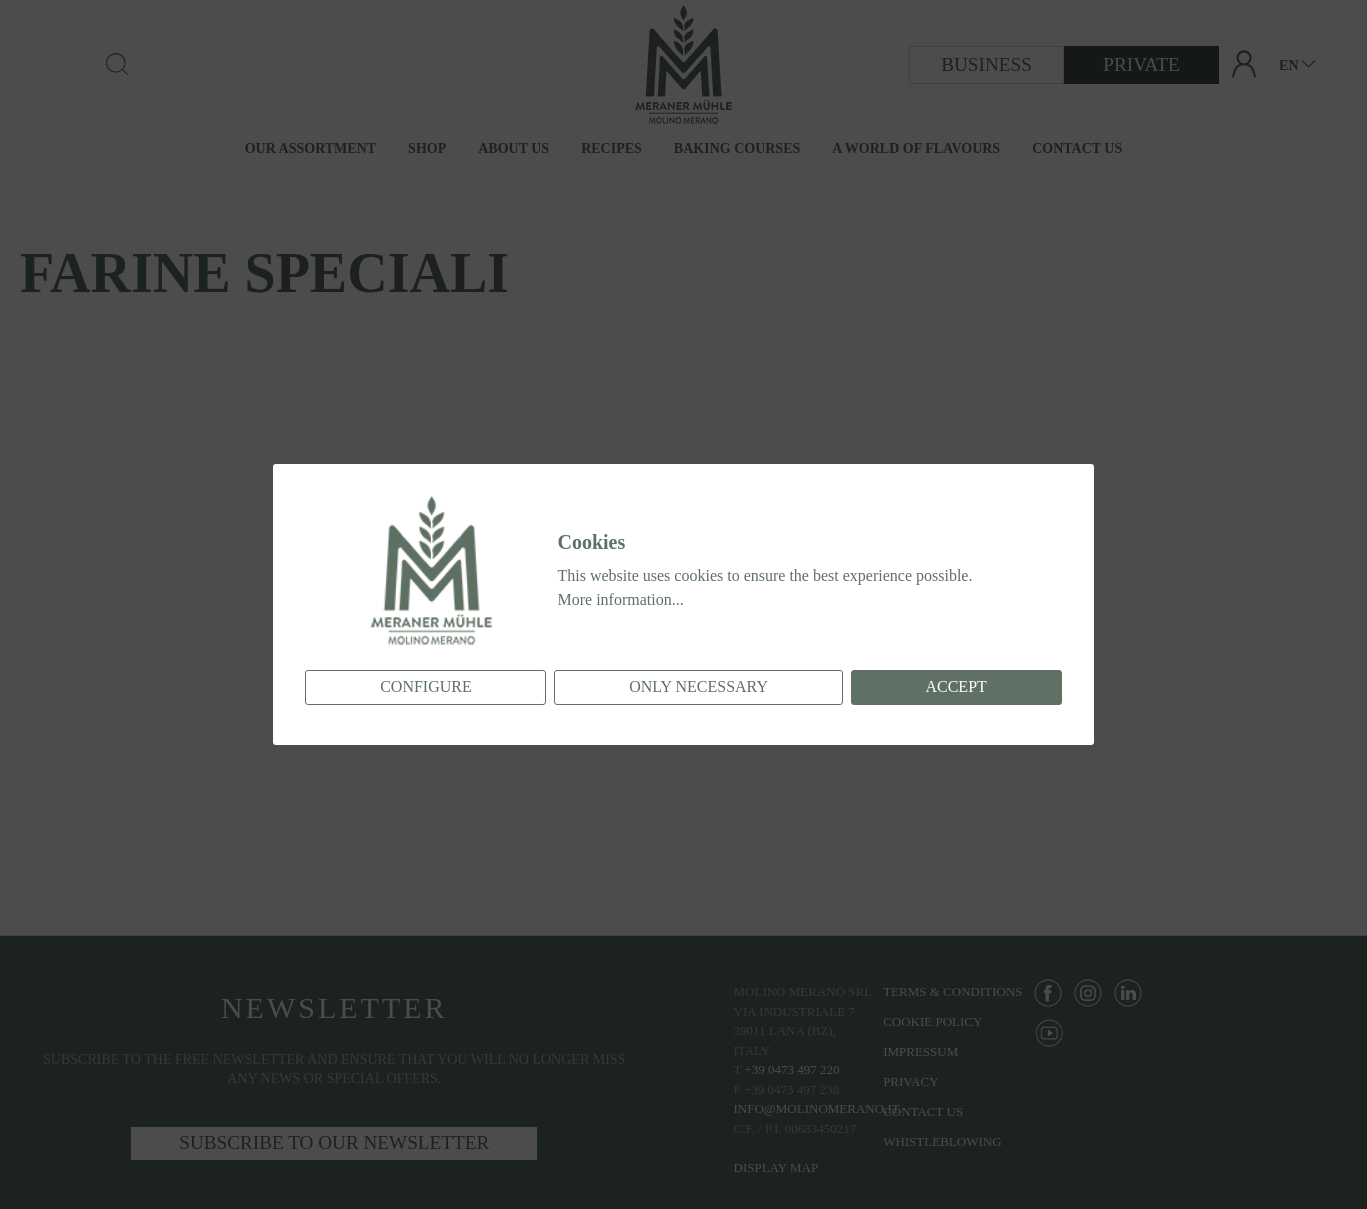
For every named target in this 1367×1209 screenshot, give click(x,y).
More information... (620, 599)
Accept (955, 686)
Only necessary (698, 686)
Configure (426, 686)
